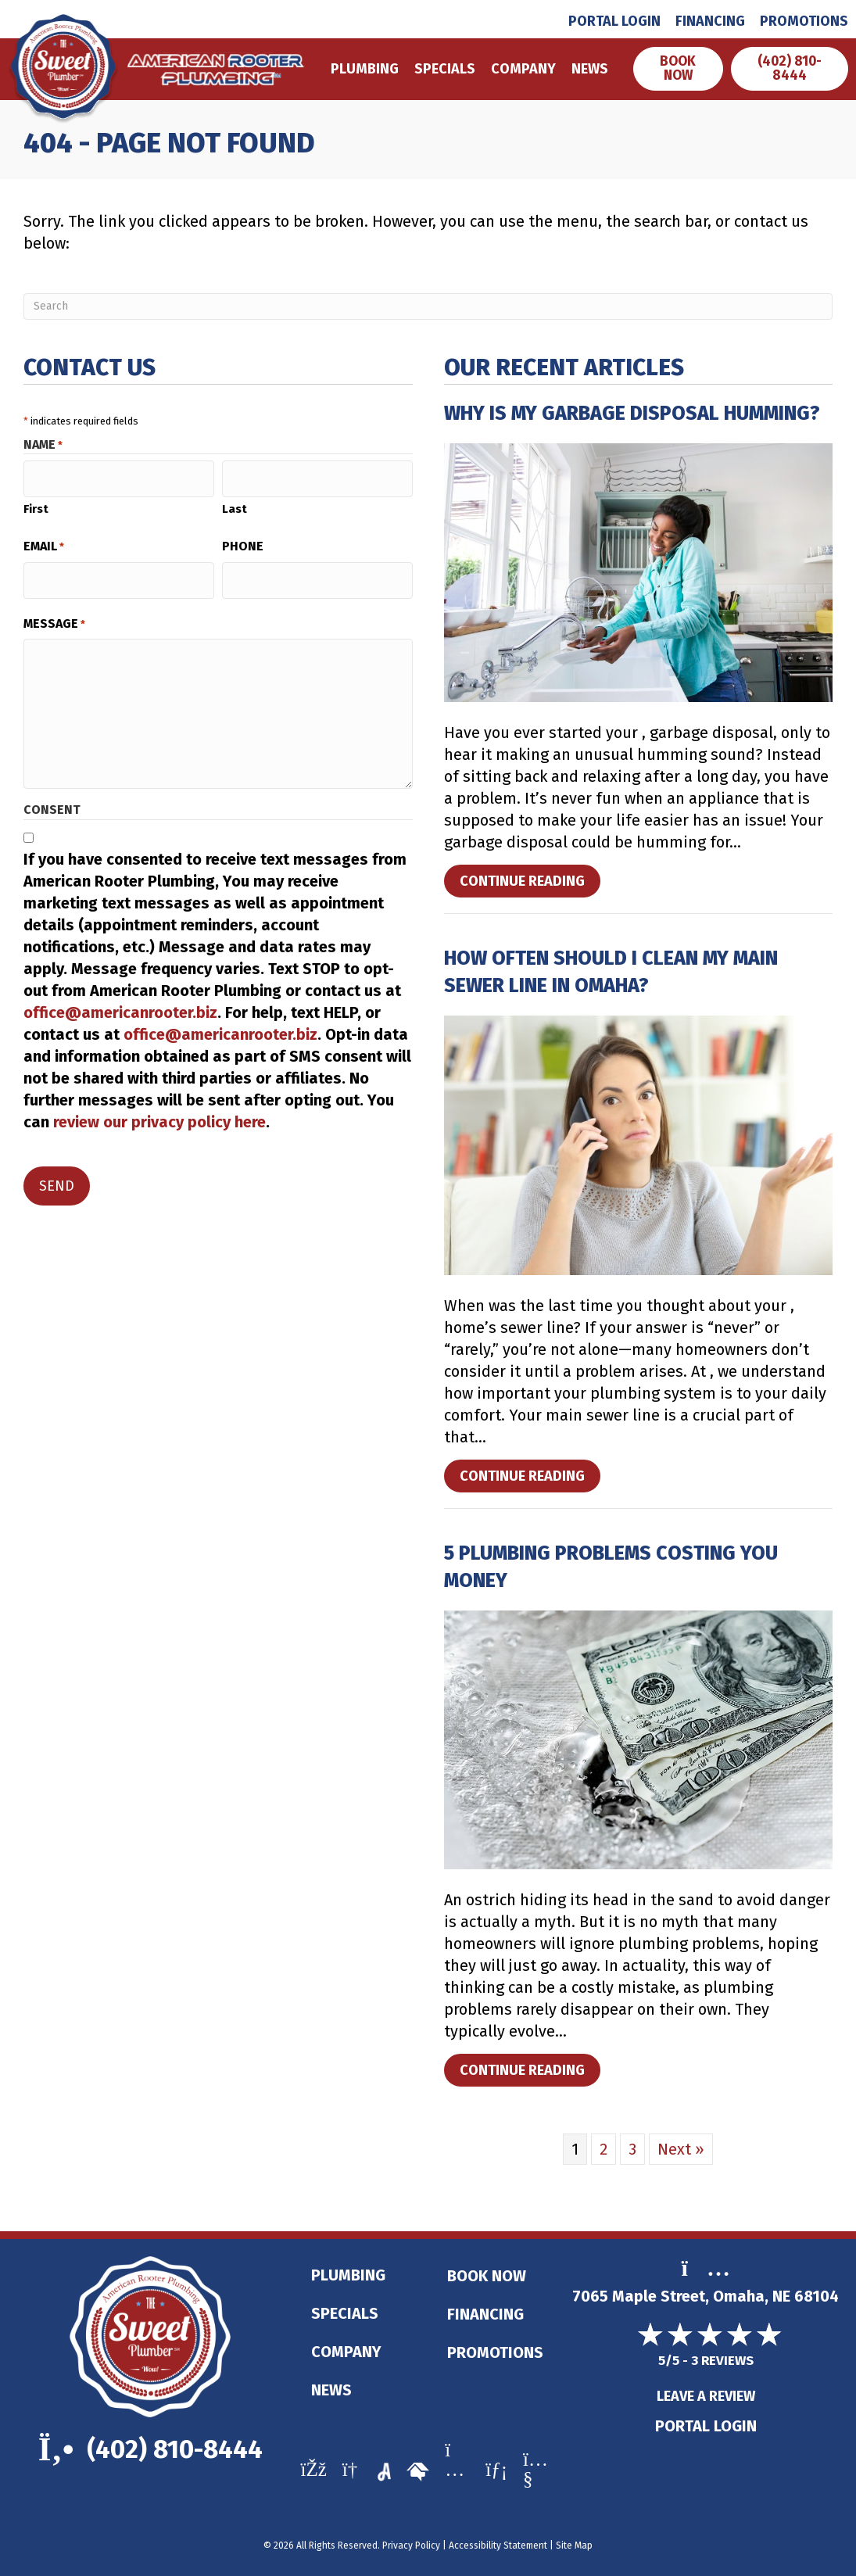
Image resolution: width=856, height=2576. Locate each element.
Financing (710, 21)
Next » (680, 2149)
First (35, 503)
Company (521, 68)
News (587, 68)
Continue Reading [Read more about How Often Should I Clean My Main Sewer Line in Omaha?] (528, 1479)
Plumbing (362, 68)
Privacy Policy (411, 2545)
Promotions (804, 21)
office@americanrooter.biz (120, 1000)
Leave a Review (705, 2397)
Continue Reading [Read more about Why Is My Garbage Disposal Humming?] (528, 884)
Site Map (574, 2545)
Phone (242, 540)
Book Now (486, 2275)
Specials (442, 68)
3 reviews (722, 2360)
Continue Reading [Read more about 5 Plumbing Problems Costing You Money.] (528, 2073)
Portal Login (614, 21)
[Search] (428, 306)
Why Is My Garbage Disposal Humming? (632, 413)
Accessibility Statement (498, 2545)
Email (43, 541)
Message (54, 611)
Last (234, 503)
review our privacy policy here (159, 1109)
